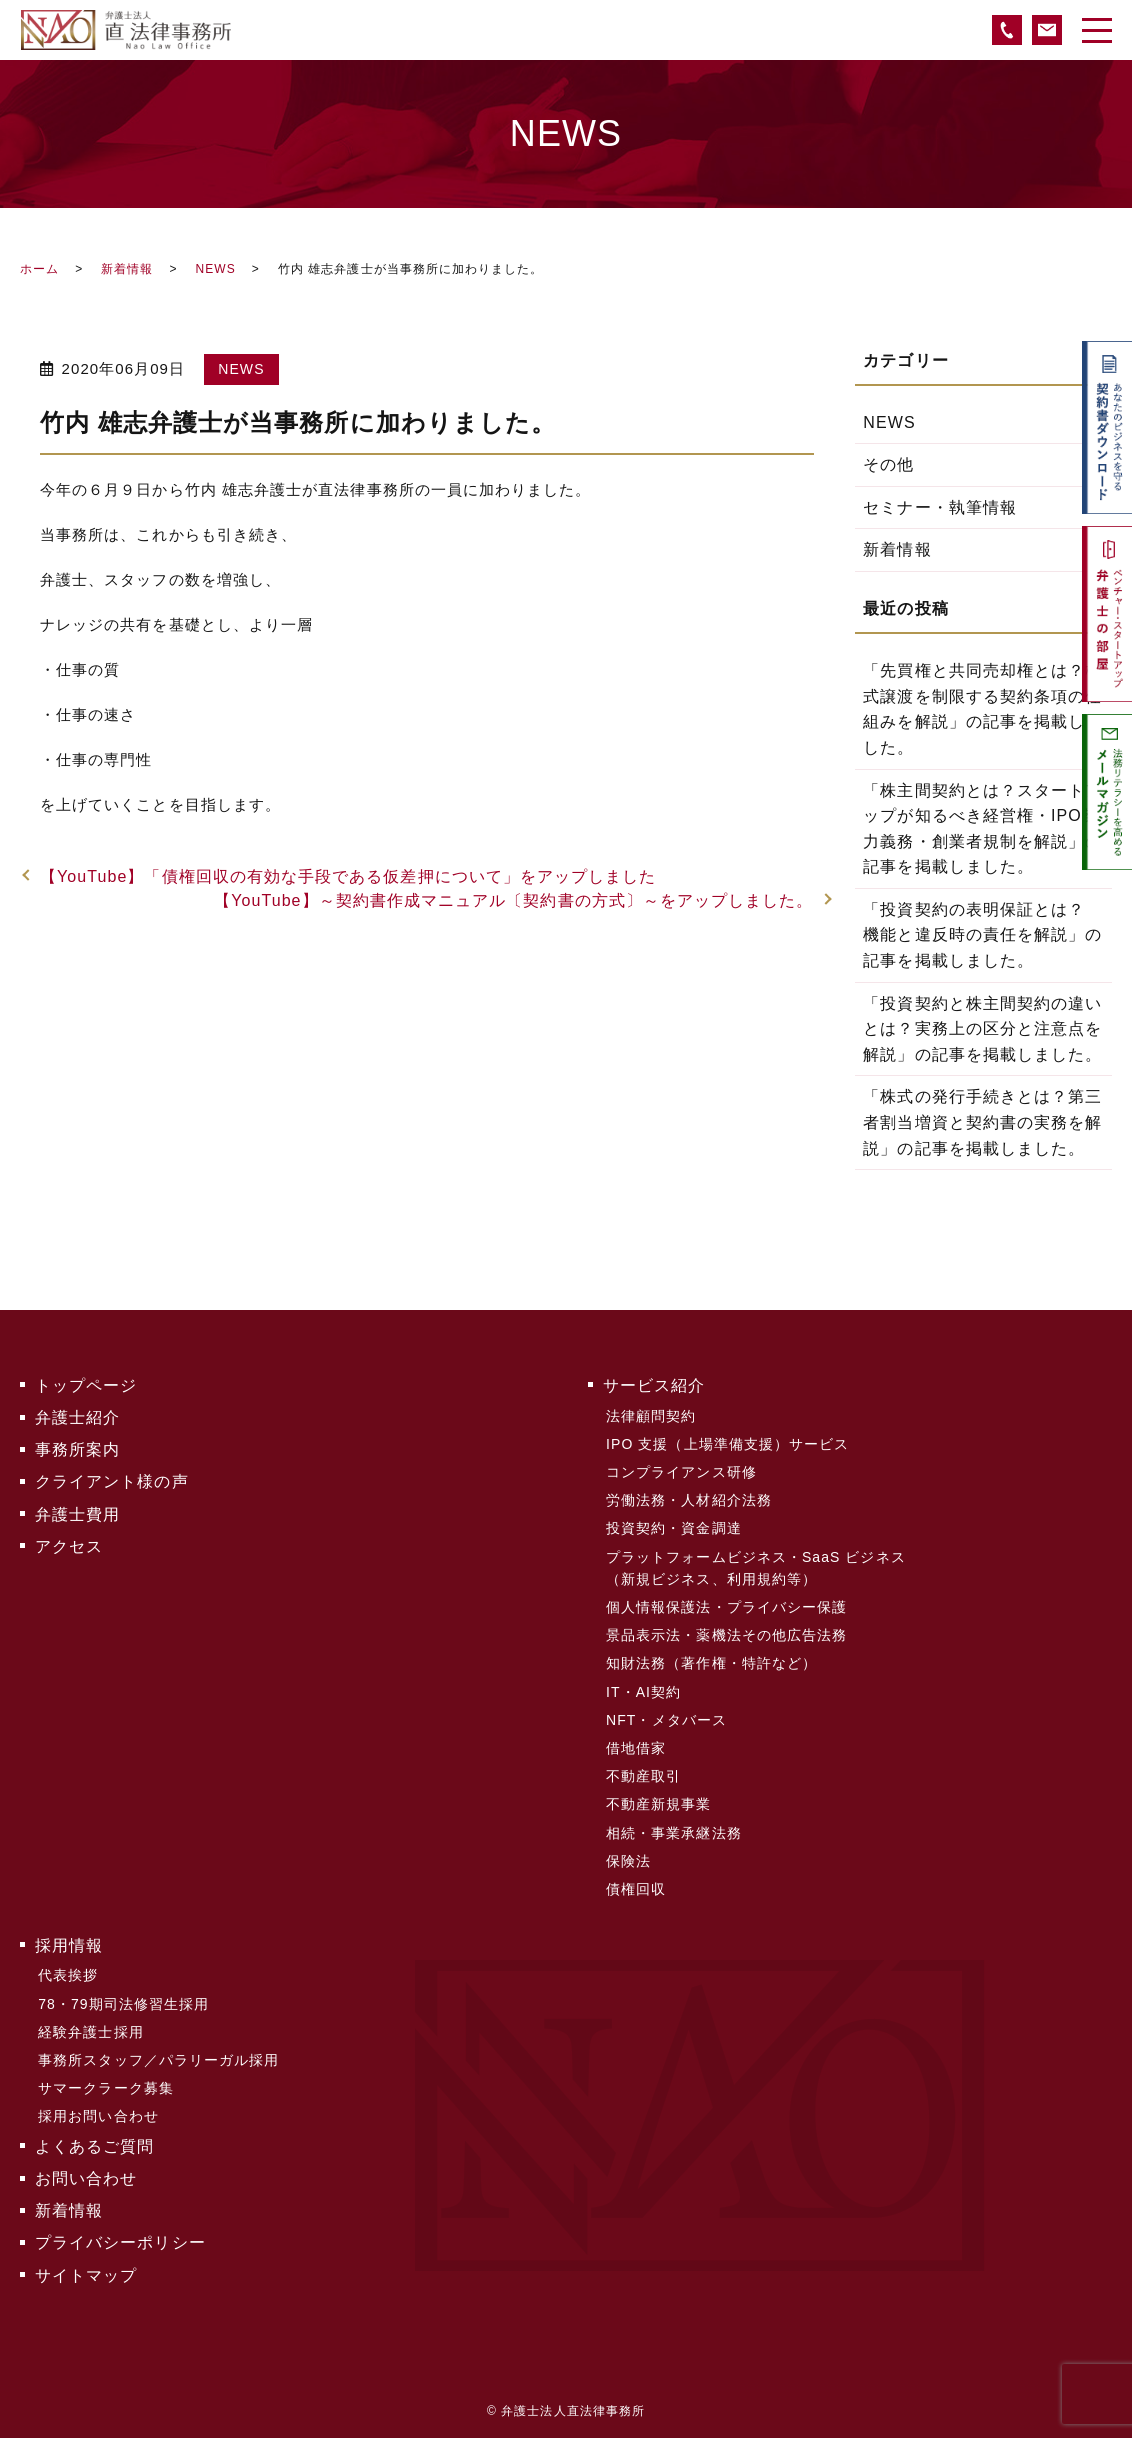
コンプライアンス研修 (681, 1471)
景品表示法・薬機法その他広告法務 (726, 1634)
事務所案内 (77, 1449)
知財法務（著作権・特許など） (711, 1662)
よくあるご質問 (94, 2141)
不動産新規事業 (658, 1802)
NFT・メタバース (666, 1718)
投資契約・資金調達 (674, 1527)
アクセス (69, 1545)
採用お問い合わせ (98, 2112)
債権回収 (636, 1886)
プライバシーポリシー (120, 2237)
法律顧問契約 (651, 1415)
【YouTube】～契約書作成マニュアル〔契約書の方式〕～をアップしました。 (513, 900)
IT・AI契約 (643, 1690)
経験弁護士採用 (90, 2028)
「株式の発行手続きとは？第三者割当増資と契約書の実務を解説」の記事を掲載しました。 (982, 1122)
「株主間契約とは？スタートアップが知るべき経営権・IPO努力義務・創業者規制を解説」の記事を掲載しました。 (982, 829)
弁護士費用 (77, 1513)
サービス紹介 (654, 1385)
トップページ (86, 1385)
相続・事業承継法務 (674, 1830)
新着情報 (127, 269)
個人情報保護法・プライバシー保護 (726, 1606)
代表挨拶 (68, 1972)
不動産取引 (643, 1774)
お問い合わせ (86, 2173)
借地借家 (636, 1746)
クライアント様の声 (112, 1481)
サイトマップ (86, 2269)
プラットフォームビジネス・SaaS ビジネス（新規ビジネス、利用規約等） (756, 1566)
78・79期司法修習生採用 (123, 2000)
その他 (888, 464)
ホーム (39, 269)
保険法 (628, 1858)
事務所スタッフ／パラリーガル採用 (158, 2056)
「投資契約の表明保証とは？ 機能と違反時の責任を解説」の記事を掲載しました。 (982, 935)
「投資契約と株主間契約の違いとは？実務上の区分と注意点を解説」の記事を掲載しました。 (982, 1029)
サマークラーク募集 (106, 2084)
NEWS (215, 269)
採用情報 (69, 1941)
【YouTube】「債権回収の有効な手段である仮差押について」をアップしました (348, 876)
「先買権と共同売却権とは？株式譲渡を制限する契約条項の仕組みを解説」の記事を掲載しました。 (982, 709)
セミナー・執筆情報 (940, 507)
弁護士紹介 (77, 1417)
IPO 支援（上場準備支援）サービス (727, 1443)
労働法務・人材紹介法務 (689, 1499)
